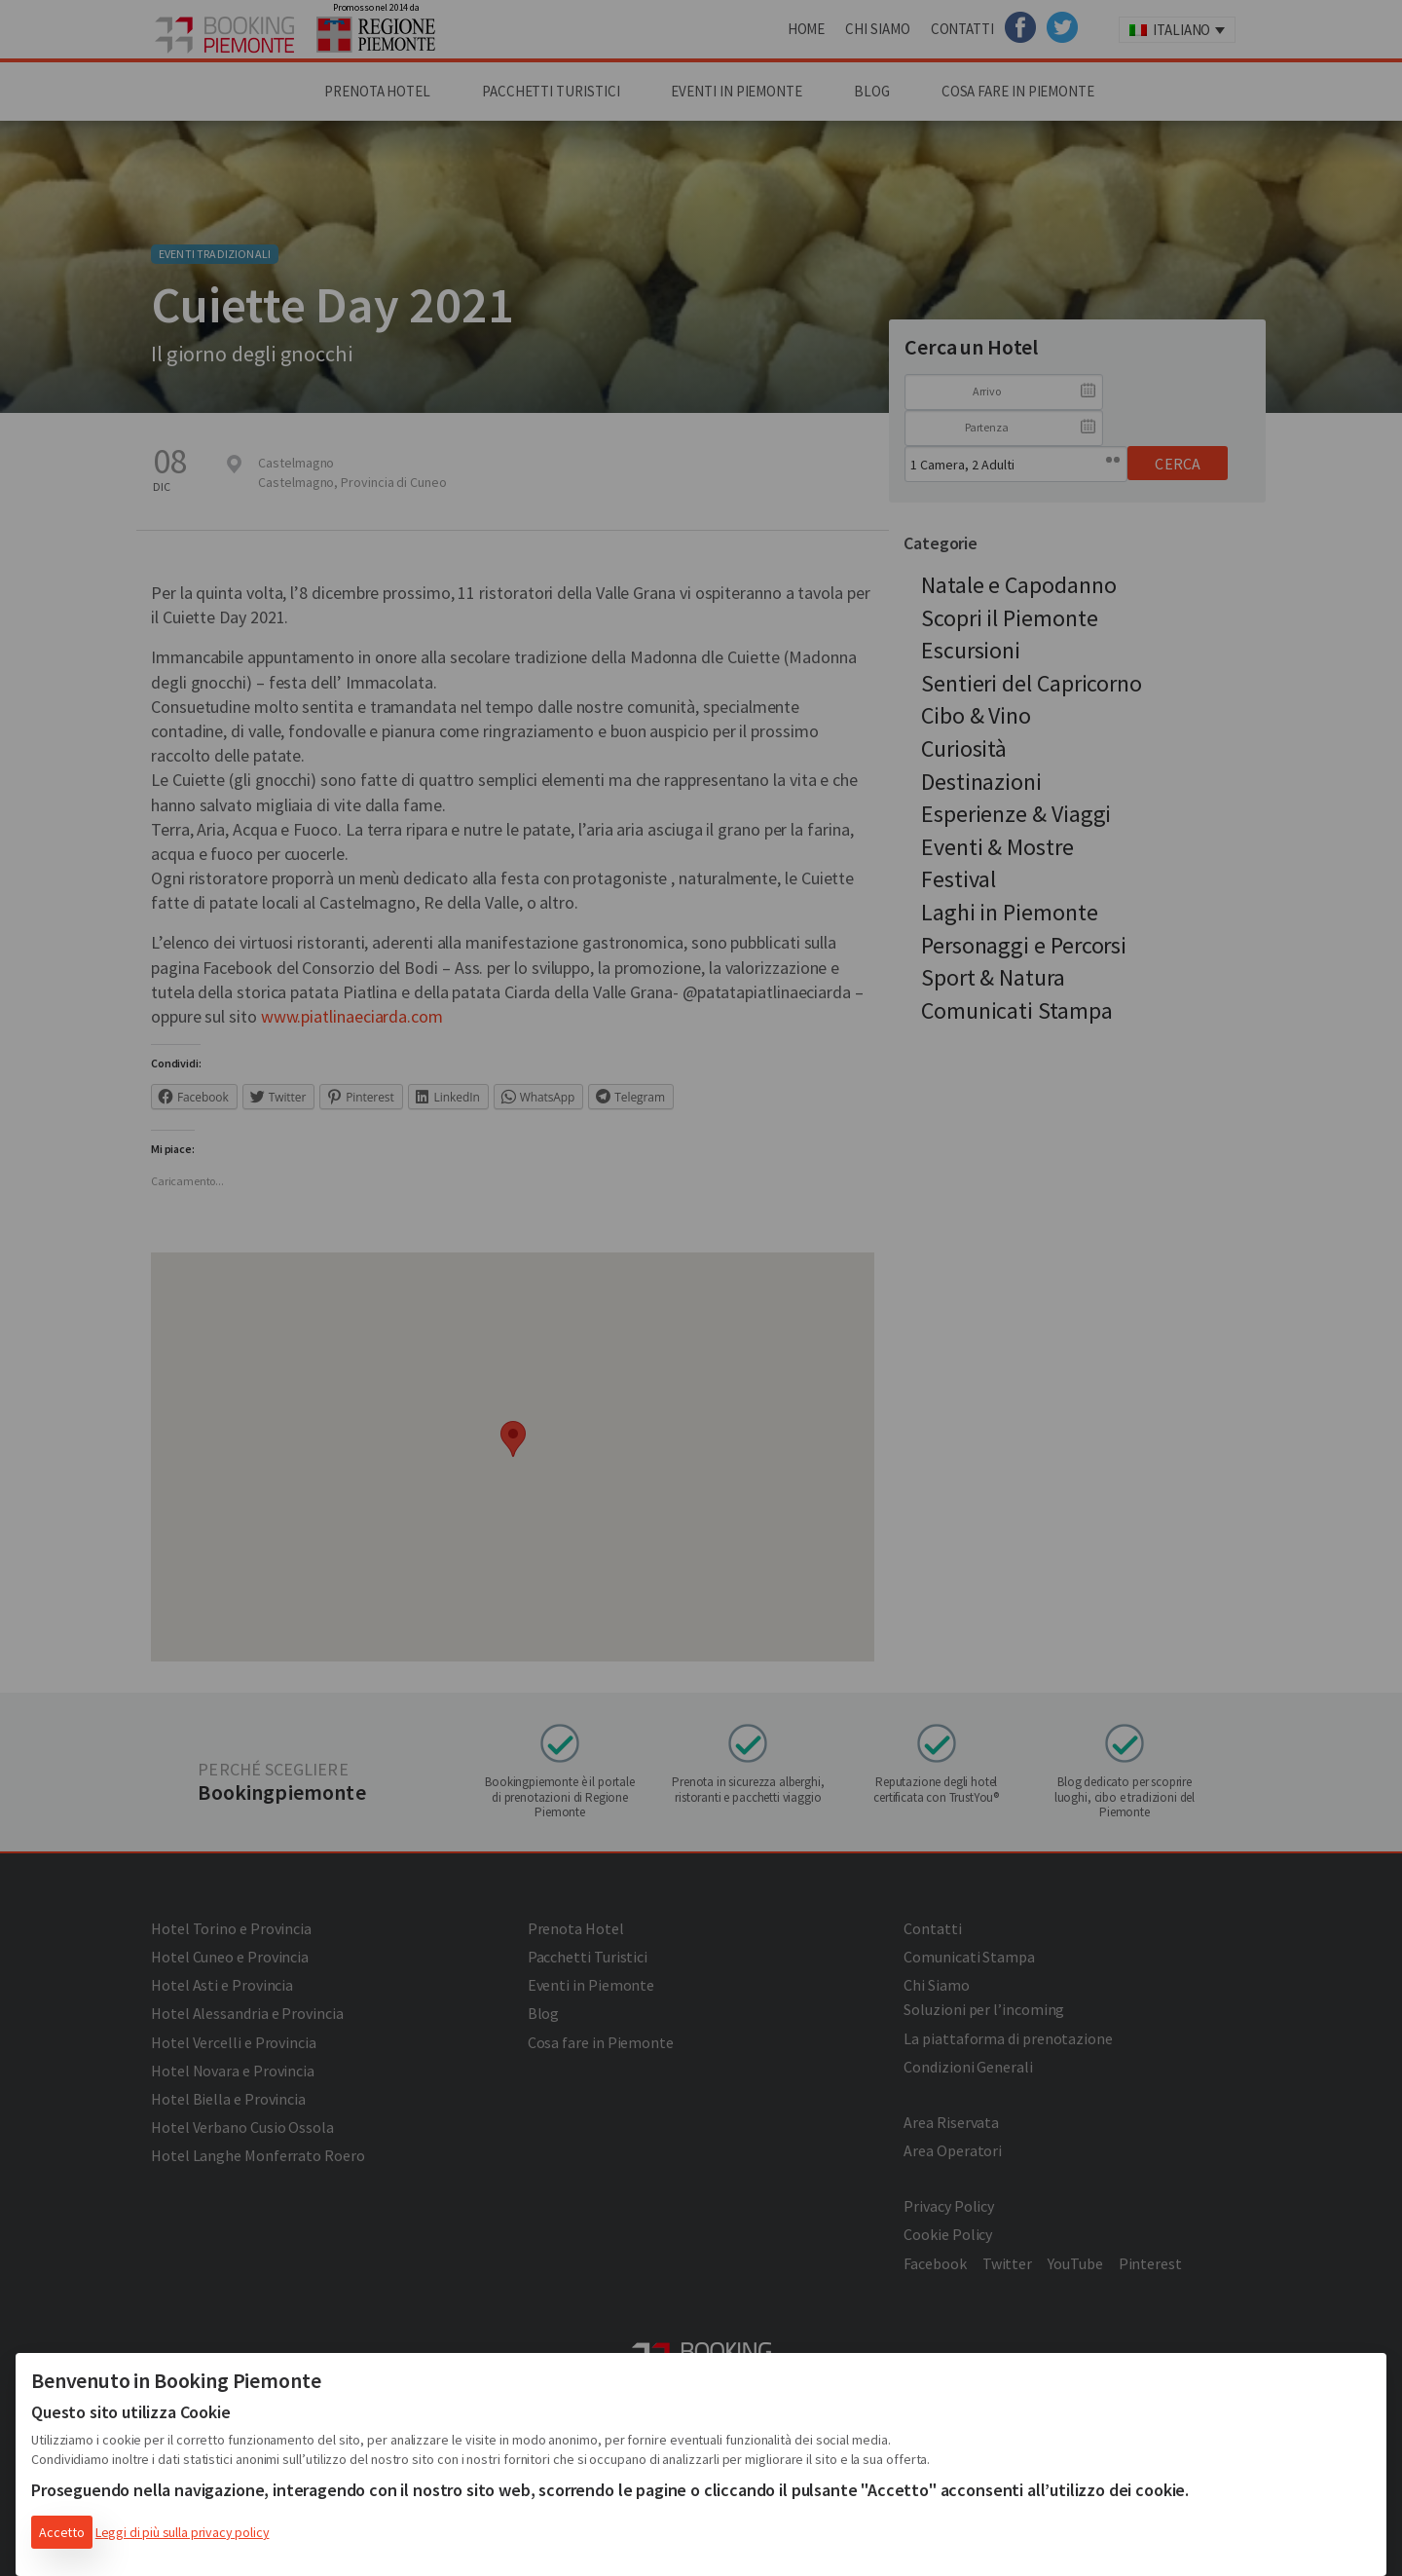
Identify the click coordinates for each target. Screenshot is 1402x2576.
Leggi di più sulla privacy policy (182, 2532)
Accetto (62, 2532)
